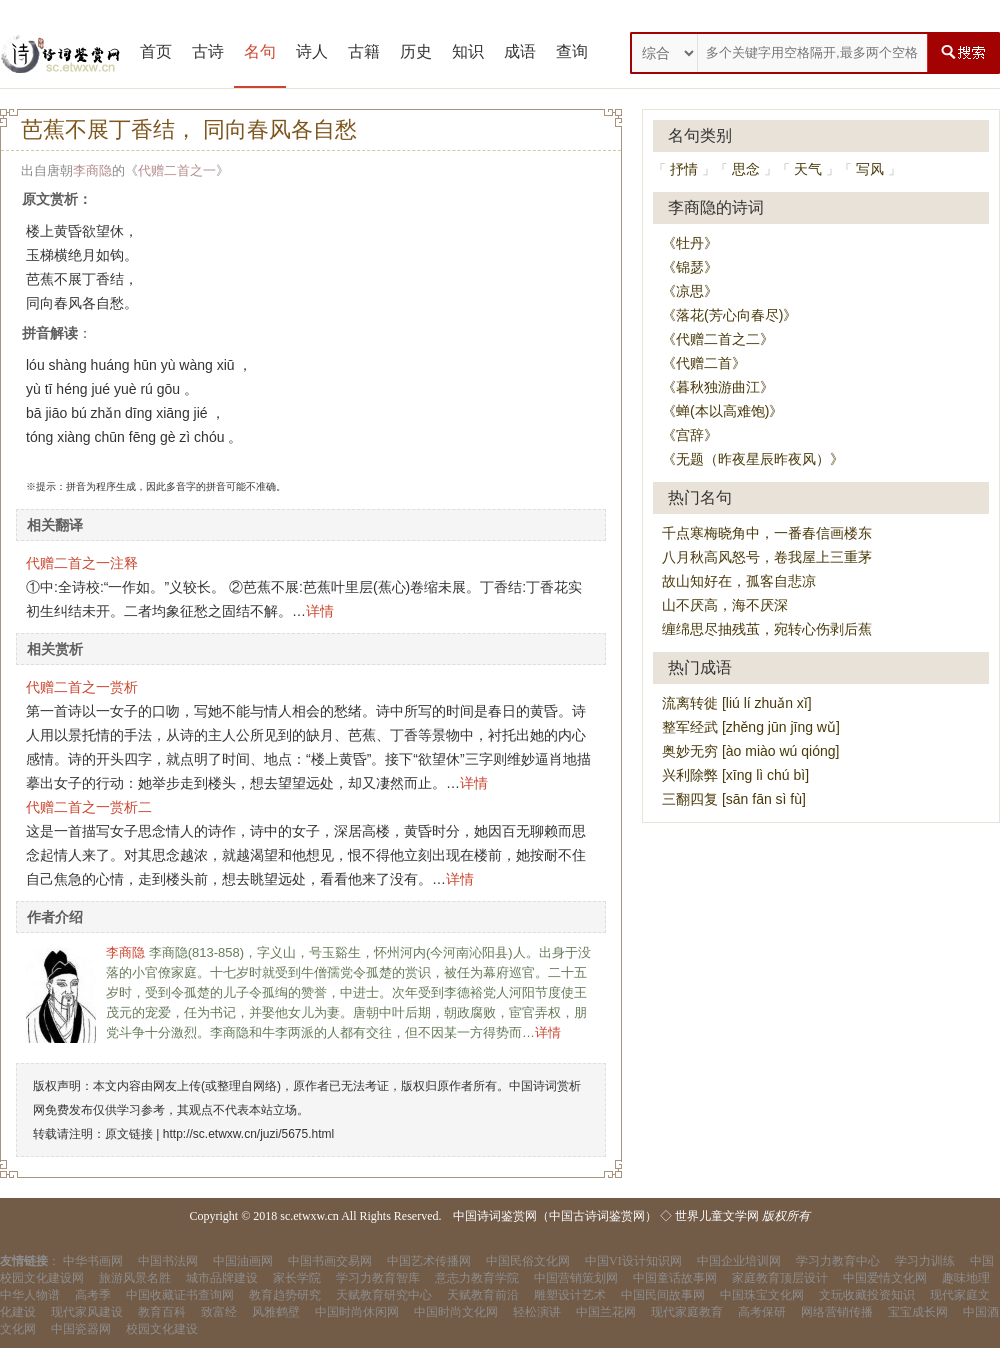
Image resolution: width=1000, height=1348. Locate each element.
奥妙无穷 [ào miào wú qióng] (750, 751)
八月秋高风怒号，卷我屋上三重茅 (767, 557)
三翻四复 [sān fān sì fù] (734, 799)
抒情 (684, 169)
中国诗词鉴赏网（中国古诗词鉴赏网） (555, 1216)
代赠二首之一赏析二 (89, 807)
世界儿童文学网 (717, 1216)
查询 (572, 51)
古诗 (208, 51)
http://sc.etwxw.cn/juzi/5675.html (248, 1134)
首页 (156, 51)
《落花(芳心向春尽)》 (729, 315)
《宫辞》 (690, 435)
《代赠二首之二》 (718, 339)
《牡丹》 (690, 243)
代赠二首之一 (177, 170)
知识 (468, 51)
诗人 (312, 51)
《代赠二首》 (704, 363)
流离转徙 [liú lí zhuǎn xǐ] (737, 703)
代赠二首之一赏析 (82, 687)
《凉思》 (690, 291)
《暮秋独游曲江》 (718, 387)
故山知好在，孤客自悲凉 (739, 581)
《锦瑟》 (690, 267)
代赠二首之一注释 (82, 563)
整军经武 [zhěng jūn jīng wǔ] (751, 727)
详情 (320, 611)
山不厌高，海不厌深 (725, 605)
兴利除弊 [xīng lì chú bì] (735, 775)
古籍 (364, 51)
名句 (260, 51)
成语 (520, 51)
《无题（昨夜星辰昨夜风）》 (753, 459)
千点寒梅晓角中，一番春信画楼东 (767, 533)
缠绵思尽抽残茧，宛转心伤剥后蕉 (767, 629)
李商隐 (92, 170)
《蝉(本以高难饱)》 (722, 411)
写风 (870, 169)
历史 (416, 51)
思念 (746, 169)
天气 (808, 169)
